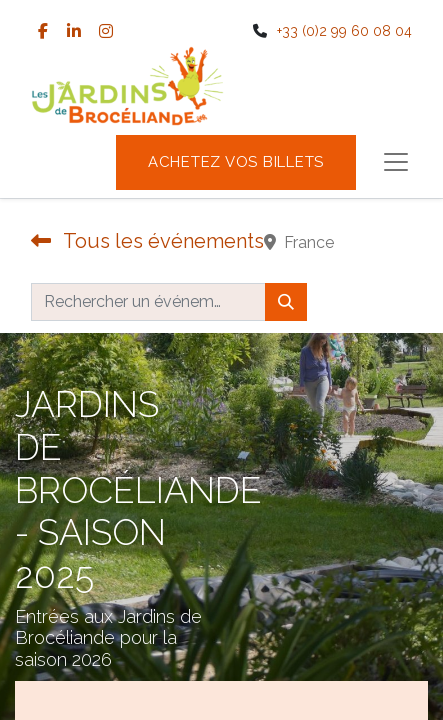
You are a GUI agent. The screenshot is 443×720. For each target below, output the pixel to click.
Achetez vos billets (236, 162)
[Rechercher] (286, 302)
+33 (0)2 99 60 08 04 (344, 31)
